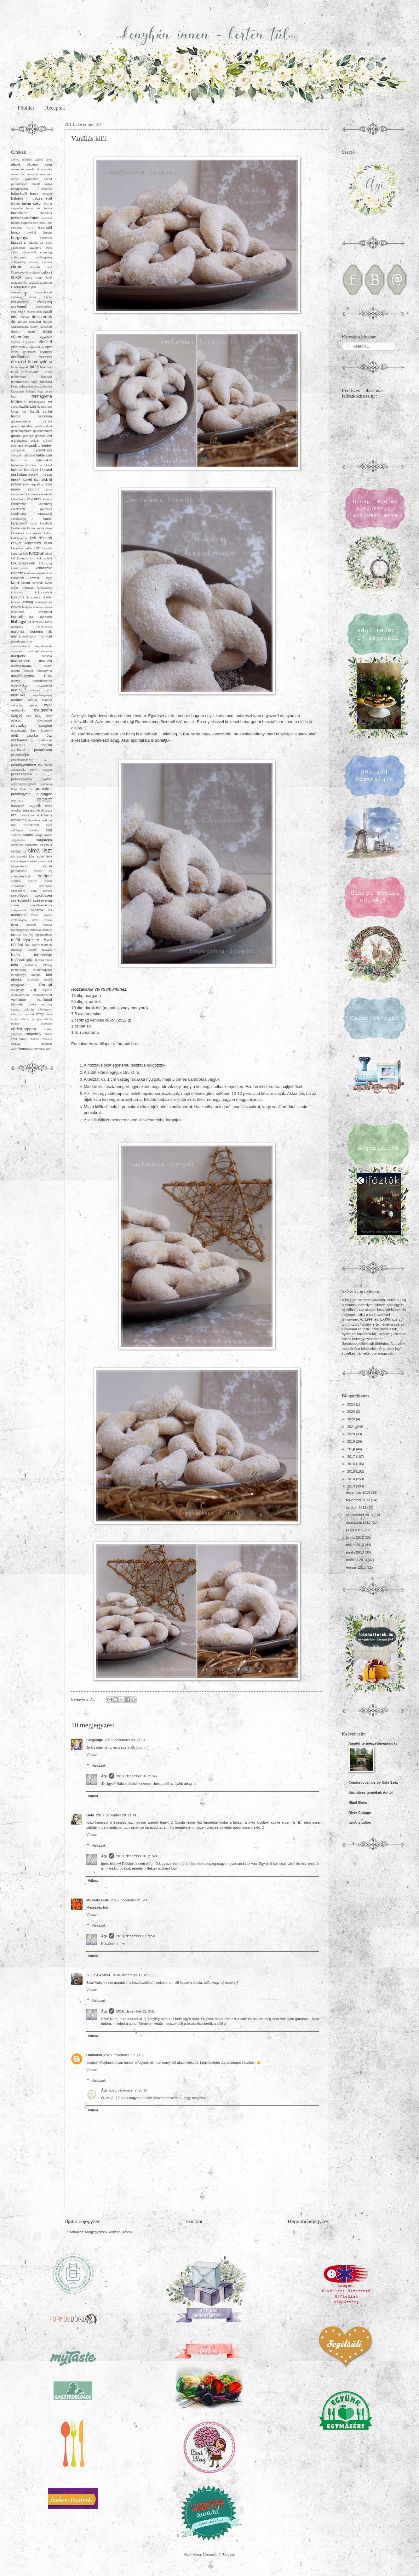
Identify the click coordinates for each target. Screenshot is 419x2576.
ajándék (27, 159)
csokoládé (18, 312)
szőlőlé (47, 915)
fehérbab (46, 376)
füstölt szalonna (31, 416)
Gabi (90, 1815)
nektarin (16, 705)
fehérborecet (20, 381)
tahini (15, 924)
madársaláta (44, 627)
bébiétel (46, 213)
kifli (25, 553)
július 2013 (355, 1530)
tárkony (47, 929)
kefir (28, 533)
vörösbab (46, 1024)
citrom (16, 266)
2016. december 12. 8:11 (131, 1975)
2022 (351, 1419)
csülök (31, 312)
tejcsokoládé (43, 935)
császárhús (19, 282)
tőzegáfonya (18, 975)
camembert (18, 247)
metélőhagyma (22, 675)
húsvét (27, 479)
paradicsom (43, 750)
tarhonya (35, 929)
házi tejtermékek (37, 460)
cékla (14, 252)
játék (26, 484)
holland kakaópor (24, 470)
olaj (38, 715)
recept (44, 799)
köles (48, 578)
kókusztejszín (19, 568)
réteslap (16, 810)
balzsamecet (42, 198)
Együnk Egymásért (23, 342)
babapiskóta (19, 188)
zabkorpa (16, 1034)
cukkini (46, 272)
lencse (15, 602)
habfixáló (28, 455)
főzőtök (41, 406)
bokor (42, 222)
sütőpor (45, 876)
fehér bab (46, 367)
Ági (104, 1776)
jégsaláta (37, 484)
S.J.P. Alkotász (98, 1975)
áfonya (15, 159)
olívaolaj (18, 725)
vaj (33, 989)
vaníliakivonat (42, 995)
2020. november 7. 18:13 (123, 2055)
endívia (39, 347)
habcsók (16, 455)
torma (48, 960)
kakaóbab (18, 499)
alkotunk (32, 164)
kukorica (17, 592)
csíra (32, 297)
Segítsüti (46, 844)
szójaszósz (18, 910)
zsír (49, 1048)
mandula (45, 636)
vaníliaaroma (20, 995)
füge (49, 406)
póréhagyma (20, 794)
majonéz (17, 631)
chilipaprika (44, 257)
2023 (351, 1411)
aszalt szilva (42, 184)
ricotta (48, 810)
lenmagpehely (43, 602)
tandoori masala (39, 924)
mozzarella (44, 685)
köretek (37, 582)
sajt (48, 830)
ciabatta (47, 262)
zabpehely (33, 1034)
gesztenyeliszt (43, 426)
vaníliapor (18, 999)
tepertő (32, 949)
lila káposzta (40, 617)
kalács (47, 499)
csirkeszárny (44, 307)
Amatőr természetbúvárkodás (372, 1743)
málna (15, 636)
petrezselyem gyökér (31, 779)
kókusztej (45, 563)
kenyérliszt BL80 (38, 543)
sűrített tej (43, 871)
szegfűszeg (43, 895)
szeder (47, 890)
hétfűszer (17, 465)
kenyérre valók (21, 548)
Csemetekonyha (23, 287)
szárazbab (17, 886)
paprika (46, 745)
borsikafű (45, 227)
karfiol (31, 528)
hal (13, 460)
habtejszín (44, 455)
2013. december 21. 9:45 (130, 1900)
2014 (351, 1479)
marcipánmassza (40, 651)
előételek (18, 347)
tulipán (36, 975)
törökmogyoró (42, 969)
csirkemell (18, 307)
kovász (35, 578)
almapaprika (44, 169)
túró (49, 975)
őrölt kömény (41, 730)
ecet (31, 331)
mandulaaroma (21, 641)
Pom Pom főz (21, 789)
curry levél (44, 277)
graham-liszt (43, 436)
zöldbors (47, 1039)
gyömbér (45, 445)
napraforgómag (42, 695)
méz (48, 675)
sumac (42, 861)
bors (29, 227)
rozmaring (18, 820)
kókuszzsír (44, 568)
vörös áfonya (31, 1019)
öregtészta (18, 730)
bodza (15, 222)
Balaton (17, 198)
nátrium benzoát (40, 700)
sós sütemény (40, 856)
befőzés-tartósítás (25, 218)
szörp (35, 920)
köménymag (20, 582)
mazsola (45, 661)
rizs (13, 815)
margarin (18, 656)
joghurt (33, 489)
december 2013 (358, 1492)
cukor (16, 277)
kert (37, 548)
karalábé (46, 523)
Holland (47, 465)
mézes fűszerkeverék (31, 680)
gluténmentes (42, 431)
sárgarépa (44, 840)
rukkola (47, 820)
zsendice (39, 1048)
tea (24, 935)
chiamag (46, 252)
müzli (48, 690)
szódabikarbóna (41, 905)
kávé (48, 528)
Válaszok (99, 1765)
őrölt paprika (24, 735)
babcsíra (46, 188)
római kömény (41, 815)
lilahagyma (21, 621)
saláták (28, 835)
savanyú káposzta (24, 844)
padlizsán (45, 740)
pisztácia (46, 784)
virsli (49, 1014)
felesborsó (17, 391)
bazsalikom (19, 213)
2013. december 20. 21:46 (136, 1776)
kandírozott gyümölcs (31, 509)
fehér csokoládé (24, 372)
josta (49, 489)
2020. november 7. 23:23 (128, 2090)
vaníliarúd (44, 999)
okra (28, 715)
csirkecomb (20, 302)
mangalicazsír (42, 646)
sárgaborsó (18, 840)
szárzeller (45, 886)
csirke (48, 297)
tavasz (16, 935)
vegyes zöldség (22, 1009)
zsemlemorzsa (22, 1048)
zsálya (15, 1043)
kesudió (47, 548)
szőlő (34, 915)
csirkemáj (44, 302)
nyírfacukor (18, 710)
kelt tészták (41, 537)
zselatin (46, 1043)
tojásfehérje (43, 955)
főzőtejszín (27, 406)
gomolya (28, 436)
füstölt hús (18, 411)
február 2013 (356, 1567)
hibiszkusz (31, 465)
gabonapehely (21, 421)
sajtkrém (16, 835)
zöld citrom (19, 1039)
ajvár (49, 159)
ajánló (39, 159)
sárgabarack (43, 835)
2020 (351, 1434)
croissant (34, 272)
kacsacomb (18, 494)
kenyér (16, 543)
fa (50, 362)
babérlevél (19, 193)
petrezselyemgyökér (23, 784)
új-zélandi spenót (39, 979)
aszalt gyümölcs (24, 179)
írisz (35, 479)
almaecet (17, 169)
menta (15, 670)
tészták (47, 949)
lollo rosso (45, 622)
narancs (17, 700)
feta (13, 396)
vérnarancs (45, 1009)
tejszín (28, 940)
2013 (351, 1486)
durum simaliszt (29, 321)
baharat (47, 193)
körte (48, 582)
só (13, 856)
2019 (351, 1441)
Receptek (55, 108)
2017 (351, 1456)
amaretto (32, 174)
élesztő (45, 341)
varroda (46, 1004)
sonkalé (22, 856)
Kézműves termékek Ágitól (370, 1792)
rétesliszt (29, 810)
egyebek (46, 337)
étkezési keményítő (29, 361)
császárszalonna (40, 282)
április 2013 (355, 1552)
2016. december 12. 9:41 (135, 2011)
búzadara (18, 242)
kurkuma (17, 597)
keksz (48, 533)
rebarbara (17, 800)
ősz (49, 735)
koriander (17, 578)
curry (29, 277)
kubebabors (44, 587)
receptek (17, 805)
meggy (47, 665)
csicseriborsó (43, 292)
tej (30, 934)
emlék (30, 347)
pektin (33, 769)
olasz (48, 715)
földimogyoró (37, 402)
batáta (48, 208)
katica (40, 528)
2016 (351, 1464)
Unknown (94, 2055)
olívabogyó (44, 720)
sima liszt (40, 850)
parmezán (45, 764)
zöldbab (34, 1039)
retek (48, 805)
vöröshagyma (23, 1029)
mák (48, 631)
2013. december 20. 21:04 (125, 1740)
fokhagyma (42, 396)
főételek (18, 401)
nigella (32, 705)
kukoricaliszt (43, 592)
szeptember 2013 (360, 1515)
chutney (34, 262)
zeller (48, 1034)
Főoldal (26, 108)
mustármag (34, 690)
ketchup (16, 553)
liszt (35, 622)
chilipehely (18, 262)
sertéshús (18, 851)
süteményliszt (20, 876)
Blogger (228, 2554)
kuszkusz (33, 597)
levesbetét (45, 612)
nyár (48, 705)
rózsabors (34, 820)
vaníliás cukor (23, 1004)
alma (48, 164)
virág (40, 1014)
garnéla (47, 421)
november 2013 (358, 1500)
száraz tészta (40, 881)
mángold (16, 651)
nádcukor (18, 695)
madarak (17, 627)
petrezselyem (21, 774)
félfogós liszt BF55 (39, 391)
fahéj (34, 367)
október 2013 (356, 1507)
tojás (15, 954)
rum (13, 825)
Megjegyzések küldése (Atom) (108, 2232)
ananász (46, 174)
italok (44, 479)
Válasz (91, 1755)
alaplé (15, 164)
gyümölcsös (43, 450)
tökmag (47, 965)
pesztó (47, 769)
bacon (34, 193)
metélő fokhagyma (38, 670)
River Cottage (359, 1813)
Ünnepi (45, 984)
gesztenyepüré (21, 431)
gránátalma (19, 440)
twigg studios (359, 1822)
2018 (351, 1449)
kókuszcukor (26, 558)
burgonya (19, 237)
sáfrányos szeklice (25, 830)
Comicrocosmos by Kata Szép (373, 1782)
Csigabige (94, 1740)
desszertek (42, 316)
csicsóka (16, 297)
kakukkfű (34, 499)
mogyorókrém (20, 685)
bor (50, 222)
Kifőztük (36, 553)
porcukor (44, 788)
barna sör (33, 208)
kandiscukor (18, 518)
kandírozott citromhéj (31, 504)
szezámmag (42, 900)
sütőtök (16, 881)
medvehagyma (21, 665)
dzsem (15, 331)
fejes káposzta (41, 381)
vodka (15, 1019)
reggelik (35, 805)
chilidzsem (18, 257)
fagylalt (24, 367)
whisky (48, 1029)
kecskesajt (17, 533)
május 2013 (355, 1545)
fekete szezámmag (40, 386)
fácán (14, 367)
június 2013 (355, 1537)
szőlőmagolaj (19, 920)
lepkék (16, 607)
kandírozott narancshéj (31, 513)
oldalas (16, 720)
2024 (351, 1404)
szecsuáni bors (24, 890)
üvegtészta (18, 990)
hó (40, 465)
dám (39, 312)
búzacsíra (46, 238)
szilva (15, 905)
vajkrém (47, 990)
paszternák (18, 769)
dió (13, 321)
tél (39, 940)
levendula (17, 612)
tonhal (39, 960)
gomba (16, 436)
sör (13, 861)
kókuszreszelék (23, 563)
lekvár (47, 597)
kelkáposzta (19, 538)
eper (48, 347)
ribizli (40, 810)
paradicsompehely (22, 759)
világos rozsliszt (22, 1014)
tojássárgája (22, 959)
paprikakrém (18, 750)
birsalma (47, 218)
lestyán (27, 607)
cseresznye (19, 292)
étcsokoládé (20, 357)
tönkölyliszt (18, 969)
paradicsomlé (20, 754)
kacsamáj (32, 494)
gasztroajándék (21, 426)
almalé (30, 169)
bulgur (47, 232)
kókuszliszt (44, 558)
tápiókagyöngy (20, 929)
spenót (32, 861)
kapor (47, 518)
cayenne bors (41, 247)
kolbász (17, 573)
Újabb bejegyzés (82, 2221)
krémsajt (28, 587)
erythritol (46, 352)
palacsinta (18, 745)
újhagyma (18, 985)
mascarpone (20, 661)
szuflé (48, 920)
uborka (16, 979)
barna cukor (32, 203)
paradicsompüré (23, 764)
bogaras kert (29, 222)
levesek (17, 617)
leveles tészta (42, 607)
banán (15, 203)
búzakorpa (35, 242)
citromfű (34, 267)
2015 (351, 1471)
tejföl (15, 939)
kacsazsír (45, 494)
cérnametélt (29, 252)
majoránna (34, 631)
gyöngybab (18, 450)
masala (47, 656)
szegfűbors (19, 895)
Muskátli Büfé (97, 1900)
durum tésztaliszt (41, 326)
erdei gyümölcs (23, 352)
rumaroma (31, 825)
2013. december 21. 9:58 (135, 1936)
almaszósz (17, 174)
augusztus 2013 (358, 1522)
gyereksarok (27, 445)
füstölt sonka (41, 411)
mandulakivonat (21, 646)
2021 (351, 1427)
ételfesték (45, 357)
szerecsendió (21, 900)
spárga (21, 861)
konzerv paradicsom (38, 573)
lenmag (27, 602)
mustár (16, 690)
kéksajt (37, 533)
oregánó (45, 726)
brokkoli (31, 232)
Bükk (49, 242)
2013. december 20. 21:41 (116, 1815)
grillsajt (35, 440)
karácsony (19, 523)
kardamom (18, 528)
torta (14, 965)
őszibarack (19, 740)
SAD (49, 825)
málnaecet (29, 636)
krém (14, 587)
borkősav (16, 227)
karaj (34, 523)
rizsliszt (24, 815)
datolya (24, 317)
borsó (15, 232)
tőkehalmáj (30, 965)
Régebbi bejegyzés (308, 2221)
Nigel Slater (358, 1802)
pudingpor (44, 794)
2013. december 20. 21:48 (136, 1856)
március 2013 (357, 1560)
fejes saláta (19, 386)
